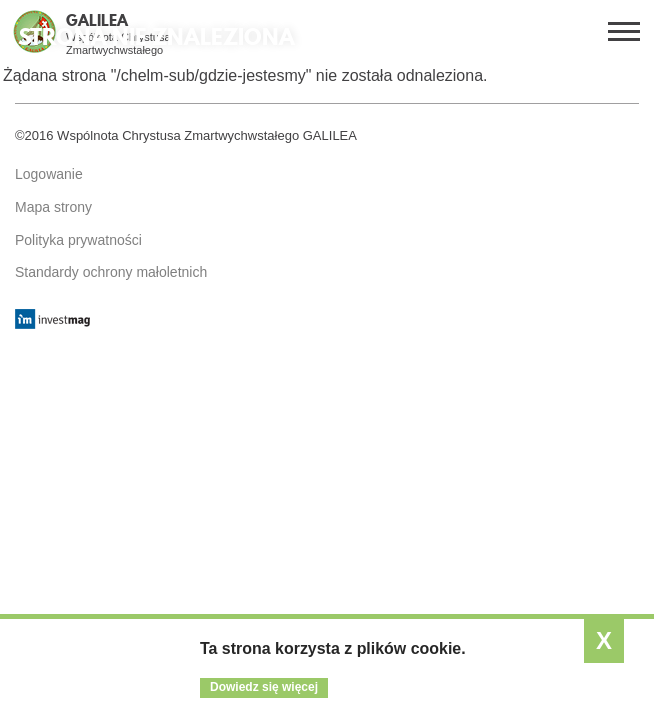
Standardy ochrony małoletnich (111, 272)
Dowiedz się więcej (264, 687)
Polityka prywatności (78, 240)
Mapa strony (53, 207)
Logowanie (49, 174)
